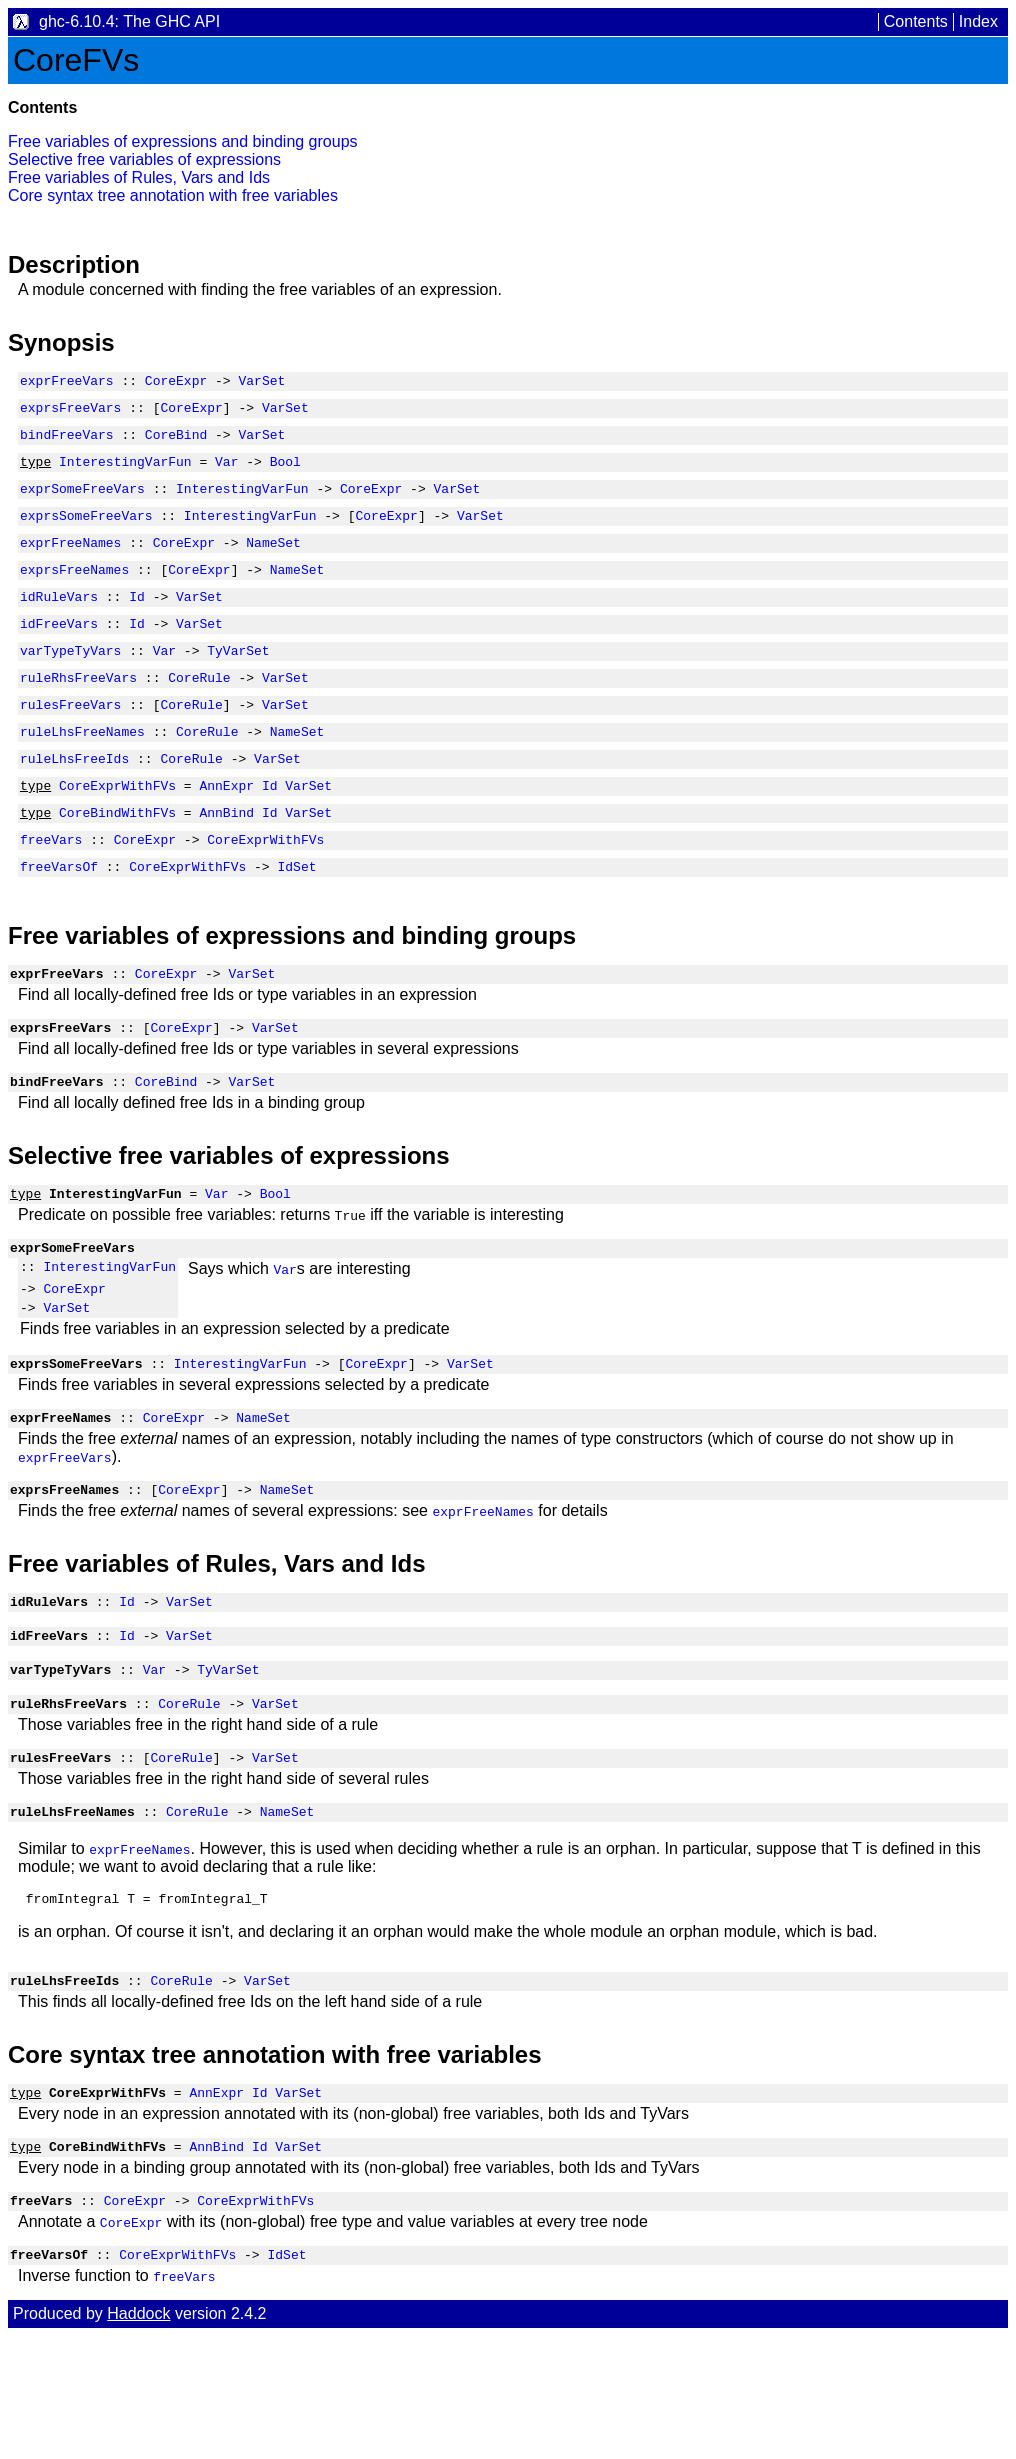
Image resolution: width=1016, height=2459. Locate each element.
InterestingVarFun (125, 473)
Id (137, 623)
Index (978, 21)
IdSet (296, 923)
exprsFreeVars (70, 413)
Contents (916, 21)
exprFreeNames (70, 563)
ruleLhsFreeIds (74, 803)
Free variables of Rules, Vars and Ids (139, 177)
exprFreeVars (67, 383)
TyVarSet (238, 683)
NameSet (273, 563)
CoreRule (199, 713)
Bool (285, 473)
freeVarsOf (59, 923)
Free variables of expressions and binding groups (183, 141)
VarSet (261, 383)
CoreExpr (176, 383)
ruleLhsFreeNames (82, 773)
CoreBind (176, 443)
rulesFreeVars (70, 743)
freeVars (51, 893)
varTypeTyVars (70, 683)
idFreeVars (59, 653)
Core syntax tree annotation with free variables (173, 195)
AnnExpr (226, 833)
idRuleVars (59, 623)
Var (226, 473)
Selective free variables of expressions (144, 159)
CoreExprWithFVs (117, 833)
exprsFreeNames (74, 593)
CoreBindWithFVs (117, 863)
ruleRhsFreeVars (78, 713)
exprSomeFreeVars (82, 503)
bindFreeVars (67, 443)
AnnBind (226, 863)
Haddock (138, 2436)
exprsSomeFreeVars (86, 533)
